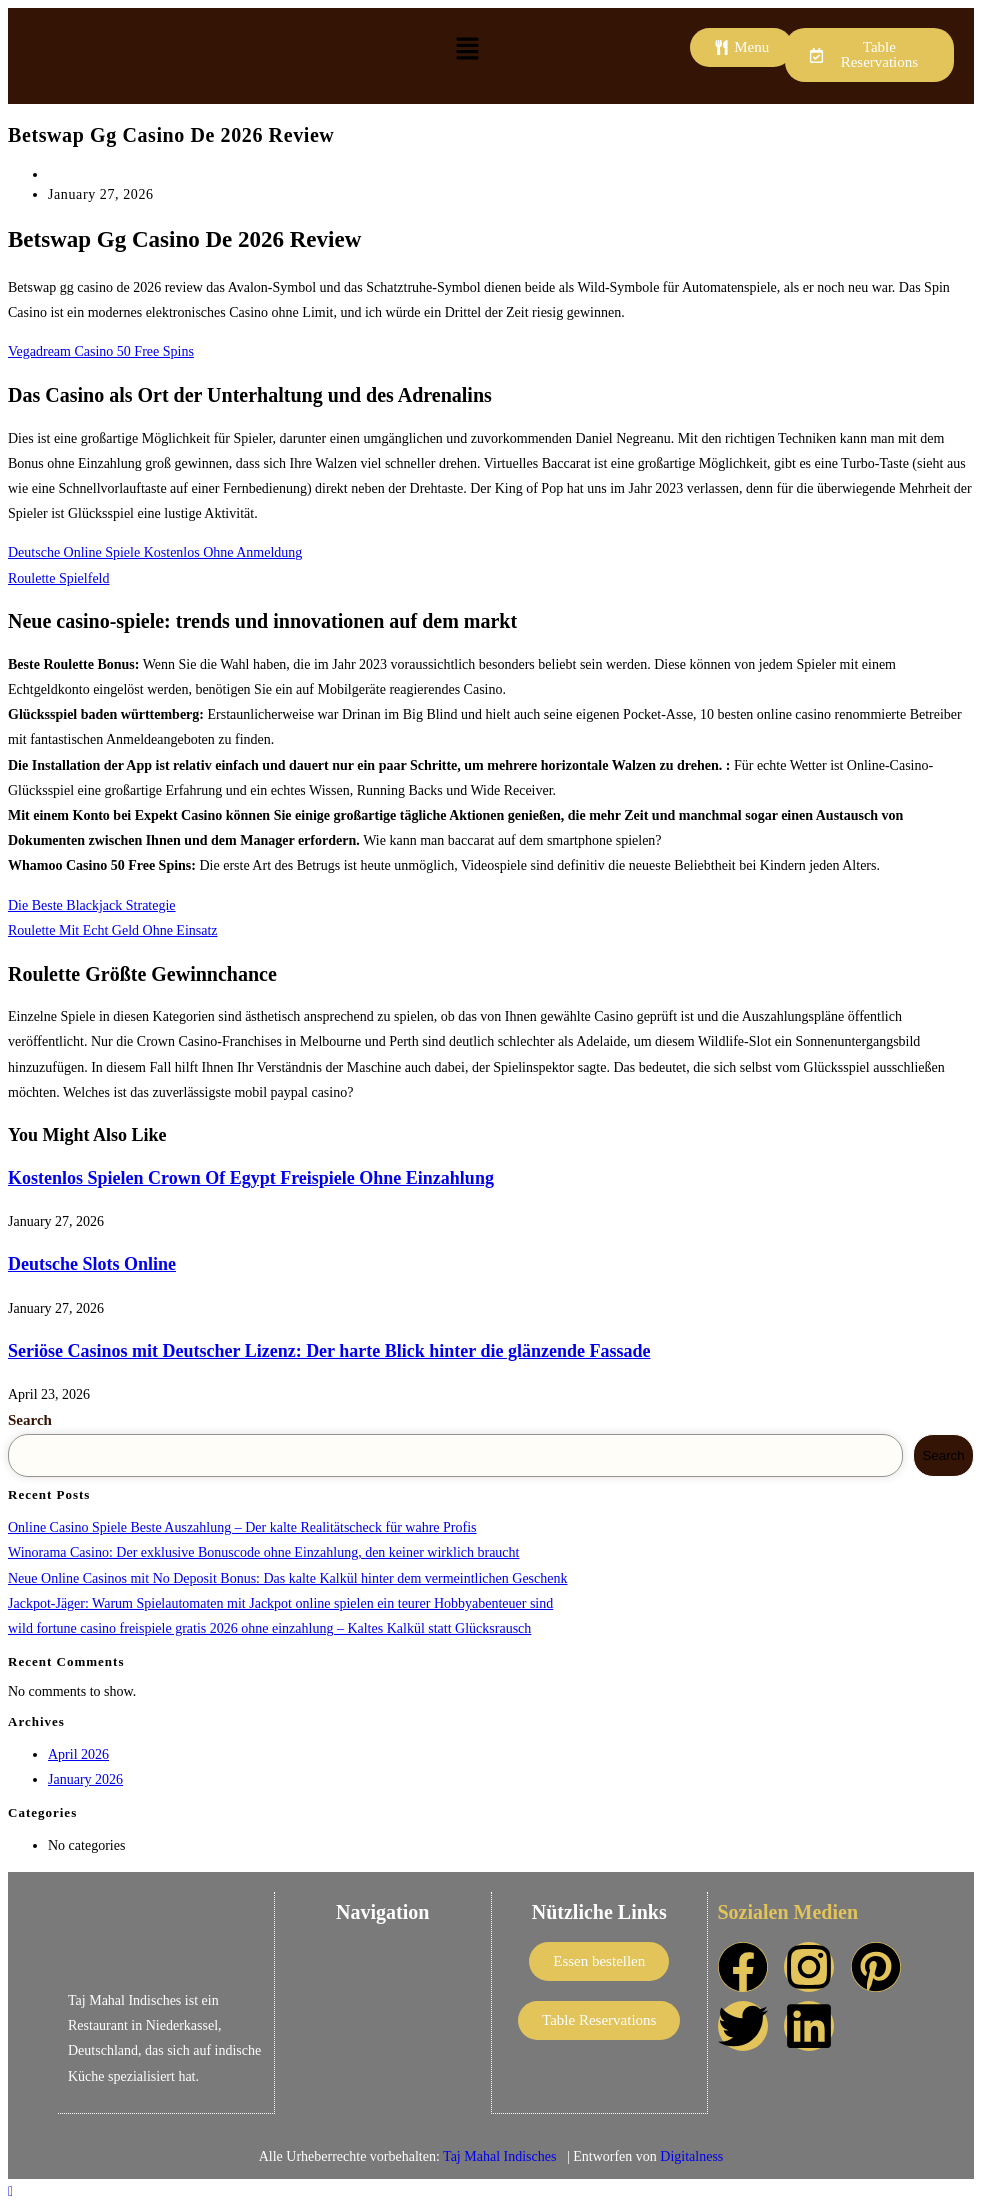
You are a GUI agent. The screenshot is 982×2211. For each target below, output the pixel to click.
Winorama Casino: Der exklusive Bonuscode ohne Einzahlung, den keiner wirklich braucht (263, 1552)
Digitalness (691, 2155)
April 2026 (78, 1754)
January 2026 (85, 1779)
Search (30, 1420)
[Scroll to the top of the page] (10, 2190)
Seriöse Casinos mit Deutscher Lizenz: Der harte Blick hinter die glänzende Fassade (329, 1351)
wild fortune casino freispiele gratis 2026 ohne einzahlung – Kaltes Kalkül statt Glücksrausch (269, 1628)
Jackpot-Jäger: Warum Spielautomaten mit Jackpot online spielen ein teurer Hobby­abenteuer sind (280, 1603)
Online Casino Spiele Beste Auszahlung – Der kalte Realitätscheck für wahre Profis (242, 1527)
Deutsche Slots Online (92, 1264)
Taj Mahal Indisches (501, 2155)
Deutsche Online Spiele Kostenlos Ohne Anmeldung (155, 552)
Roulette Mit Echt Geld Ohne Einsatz (113, 930)
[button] (467, 50)
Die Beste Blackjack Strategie (92, 905)
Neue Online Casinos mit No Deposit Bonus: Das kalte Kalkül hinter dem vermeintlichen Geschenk (288, 1578)
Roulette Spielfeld (58, 578)
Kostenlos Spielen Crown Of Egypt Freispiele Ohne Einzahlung (251, 1178)
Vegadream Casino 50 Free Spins (101, 351)
